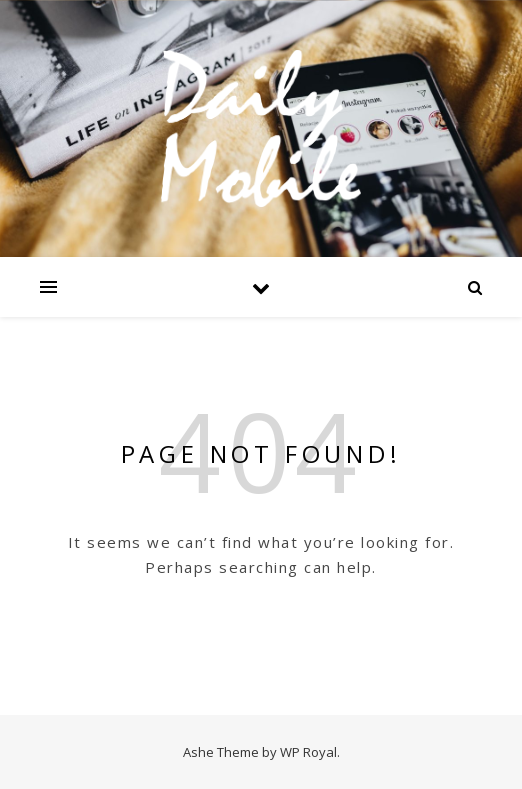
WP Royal (308, 752)
